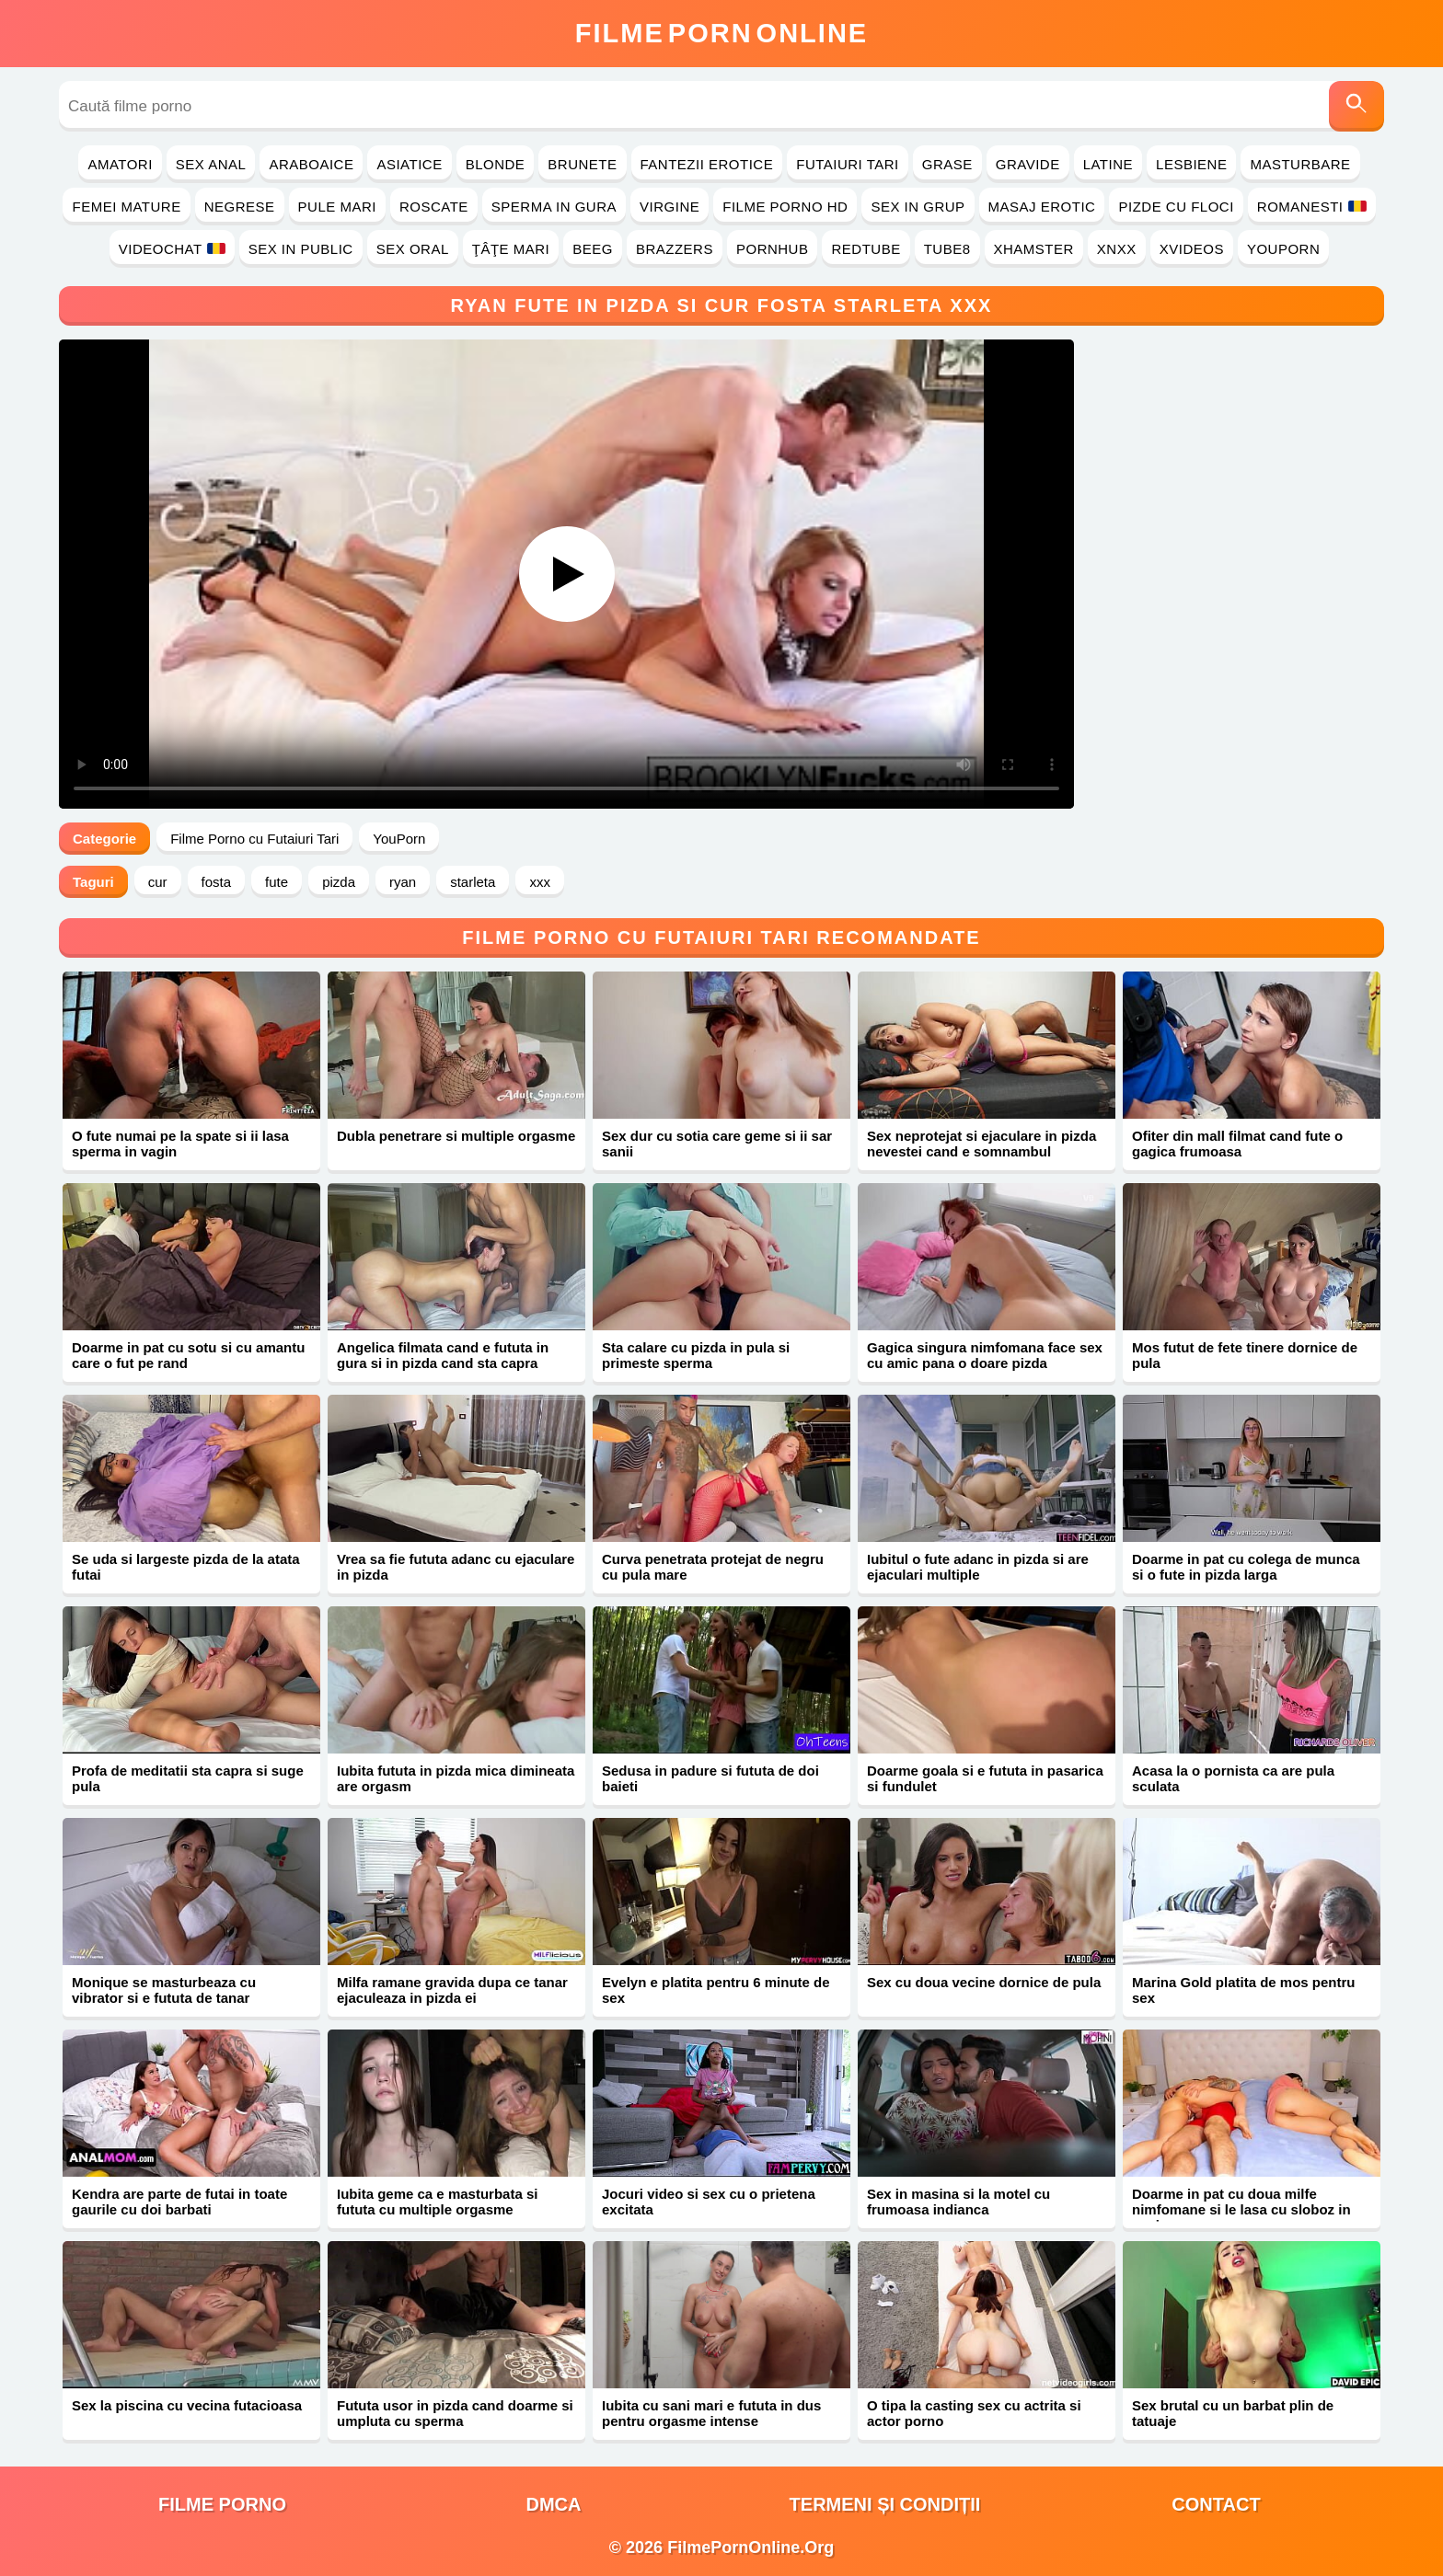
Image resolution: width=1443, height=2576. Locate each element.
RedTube (865, 249)
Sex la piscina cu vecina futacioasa (187, 2405)
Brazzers (674, 249)
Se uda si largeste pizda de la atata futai (186, 1566)
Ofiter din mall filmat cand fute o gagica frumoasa (1237, 1143)
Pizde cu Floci (1175, 206)
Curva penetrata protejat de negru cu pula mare (713, 1566)
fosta (217, 882)
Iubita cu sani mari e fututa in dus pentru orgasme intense (711, 2413)
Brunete (582, 164)
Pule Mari (337, 206)
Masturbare (1300, 164)
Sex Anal (211, 164)
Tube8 (947, 249)
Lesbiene (1191, 164)
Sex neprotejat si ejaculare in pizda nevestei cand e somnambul (981, 1143)
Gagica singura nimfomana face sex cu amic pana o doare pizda (984, 1355)
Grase (947, 164)
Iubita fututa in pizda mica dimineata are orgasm (455, 1778)
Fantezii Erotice (707, 164)
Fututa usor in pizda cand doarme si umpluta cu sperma (455, 2413)
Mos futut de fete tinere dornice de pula (1244, 1355)
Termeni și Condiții (885, 2504)
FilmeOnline (721, 33)
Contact (1216, 2504)
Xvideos (1192, 249)
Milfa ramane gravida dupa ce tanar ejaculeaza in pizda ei (452, 1990)
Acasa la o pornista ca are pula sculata (1233, 1778)
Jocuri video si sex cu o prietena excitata (708, 2201)
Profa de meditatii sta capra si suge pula (188, 1778)
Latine (1108, 164)
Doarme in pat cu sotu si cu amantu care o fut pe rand (188, 1355)
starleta (472, 882)
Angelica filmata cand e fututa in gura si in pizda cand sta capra (442, 1355)
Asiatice (409, 164)
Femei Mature (126, 206)
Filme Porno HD (785, 206)
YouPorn (1283, 249)
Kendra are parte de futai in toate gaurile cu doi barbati (179, 2201)
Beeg (592, 249)
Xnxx (1117, 249)
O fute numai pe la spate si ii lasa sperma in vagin (180, 1143)
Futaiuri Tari (847, 164)
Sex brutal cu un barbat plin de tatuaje (1232, 2413)
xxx (539, 882)
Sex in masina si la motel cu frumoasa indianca (958, 2201)
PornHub (772, 249)
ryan (402, 882)
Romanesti (1312, 206)
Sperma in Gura (554, 206)
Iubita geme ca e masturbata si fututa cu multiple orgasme (437, 2201)
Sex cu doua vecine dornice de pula (984, 1982)
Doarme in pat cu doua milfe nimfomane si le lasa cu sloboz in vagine (1241, 2209)
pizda (338, 882)
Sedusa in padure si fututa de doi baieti (710, 1778)
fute (276, 882)
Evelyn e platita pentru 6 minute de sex (716, 1990)
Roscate (433, 206)
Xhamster (1034, 249)
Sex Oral (412, 249)
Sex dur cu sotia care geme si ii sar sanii (717, 1143)
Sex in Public (300, 249)
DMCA (554, 2504)
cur (157, 882)
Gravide (1028, 164)
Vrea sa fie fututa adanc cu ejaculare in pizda (455, 1566)
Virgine (669, 206)
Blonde (495, 164)
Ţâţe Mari (511, 249)
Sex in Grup (917, 206)
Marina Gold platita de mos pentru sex (1244, 1990)
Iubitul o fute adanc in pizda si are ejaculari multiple (978, 1566)
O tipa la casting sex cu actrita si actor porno (974, 2413)
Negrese (239, 206)
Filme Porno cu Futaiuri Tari (254, 838)
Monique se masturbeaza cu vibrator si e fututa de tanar (164, 1990)
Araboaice (311, 164)
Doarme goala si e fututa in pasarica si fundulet (985, 1778)
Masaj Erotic (1042, 206)
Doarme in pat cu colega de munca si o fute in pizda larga (1246, 1566)
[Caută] (1356, 106)
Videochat (172, 249)
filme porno (222, 2504)
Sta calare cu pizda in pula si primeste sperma (696, 1355)
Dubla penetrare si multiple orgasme (456, 1136)
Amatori (119, 164)
